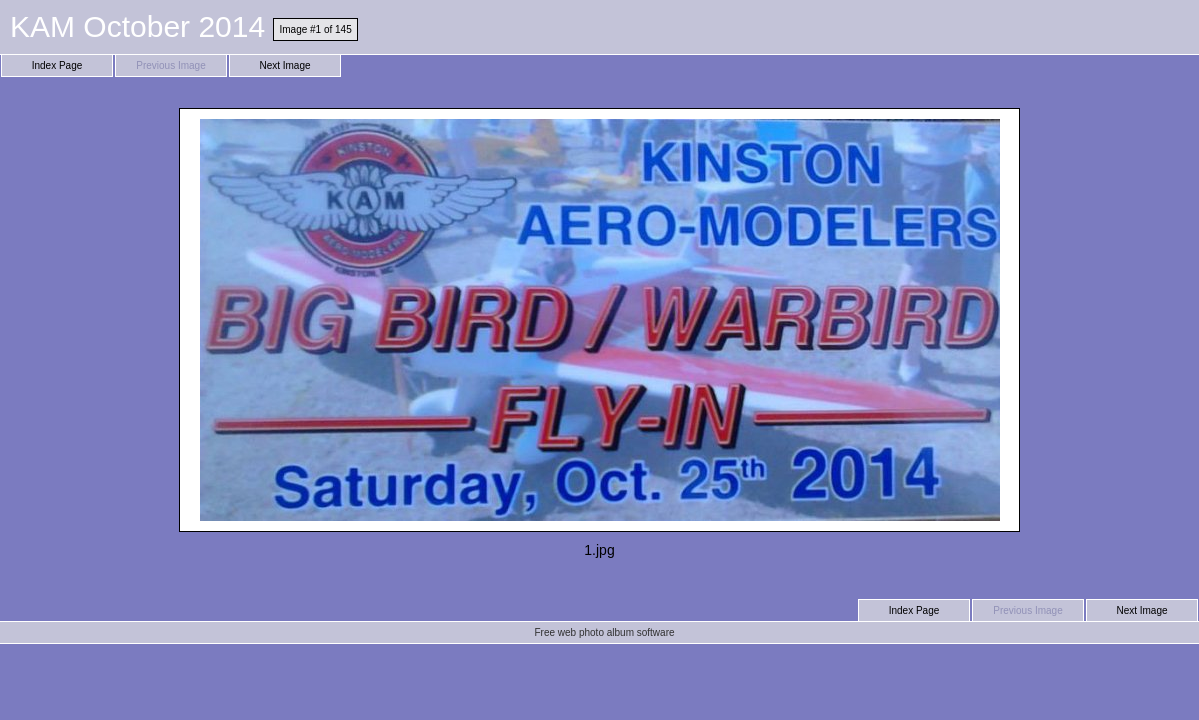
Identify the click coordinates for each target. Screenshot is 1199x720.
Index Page (57, 65)
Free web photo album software (604, 632)
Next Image (284, 65)
